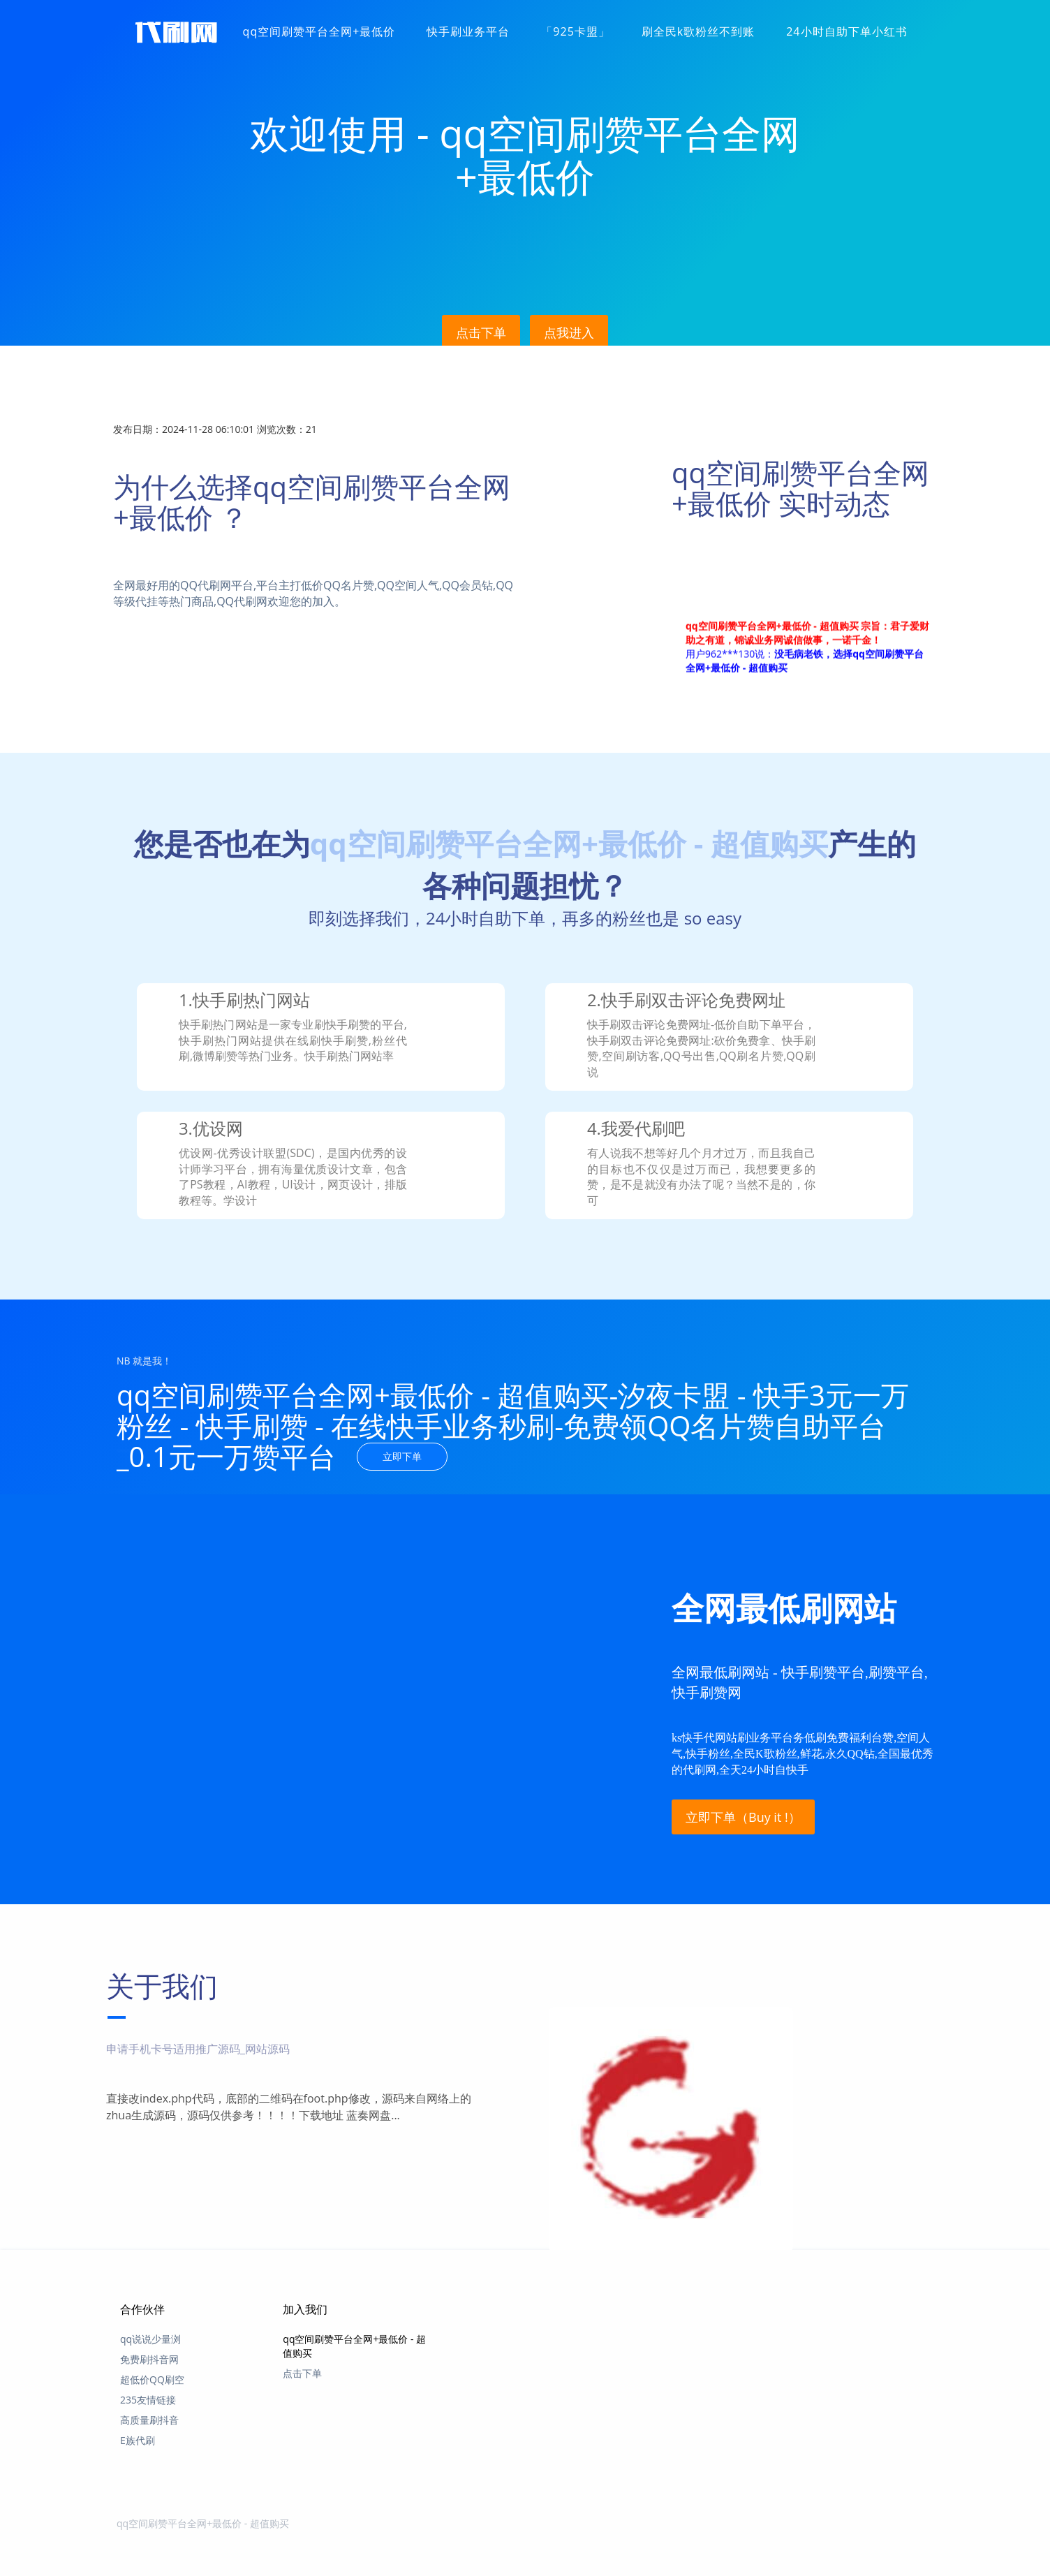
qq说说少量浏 (150, 2339)
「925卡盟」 (575, 31)
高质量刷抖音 (149, 2420)
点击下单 (481, 332)
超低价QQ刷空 (152, 2379)
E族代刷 (137, 2440)
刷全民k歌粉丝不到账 (698, 31)
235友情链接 (148, 2399)
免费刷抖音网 (149, 2359)
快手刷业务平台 (468, 31)
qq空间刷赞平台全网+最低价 (319, 31)
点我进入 (569, 332)
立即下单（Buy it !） (743, 1817)
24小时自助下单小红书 (846, 31)
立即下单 (402, 1456)
